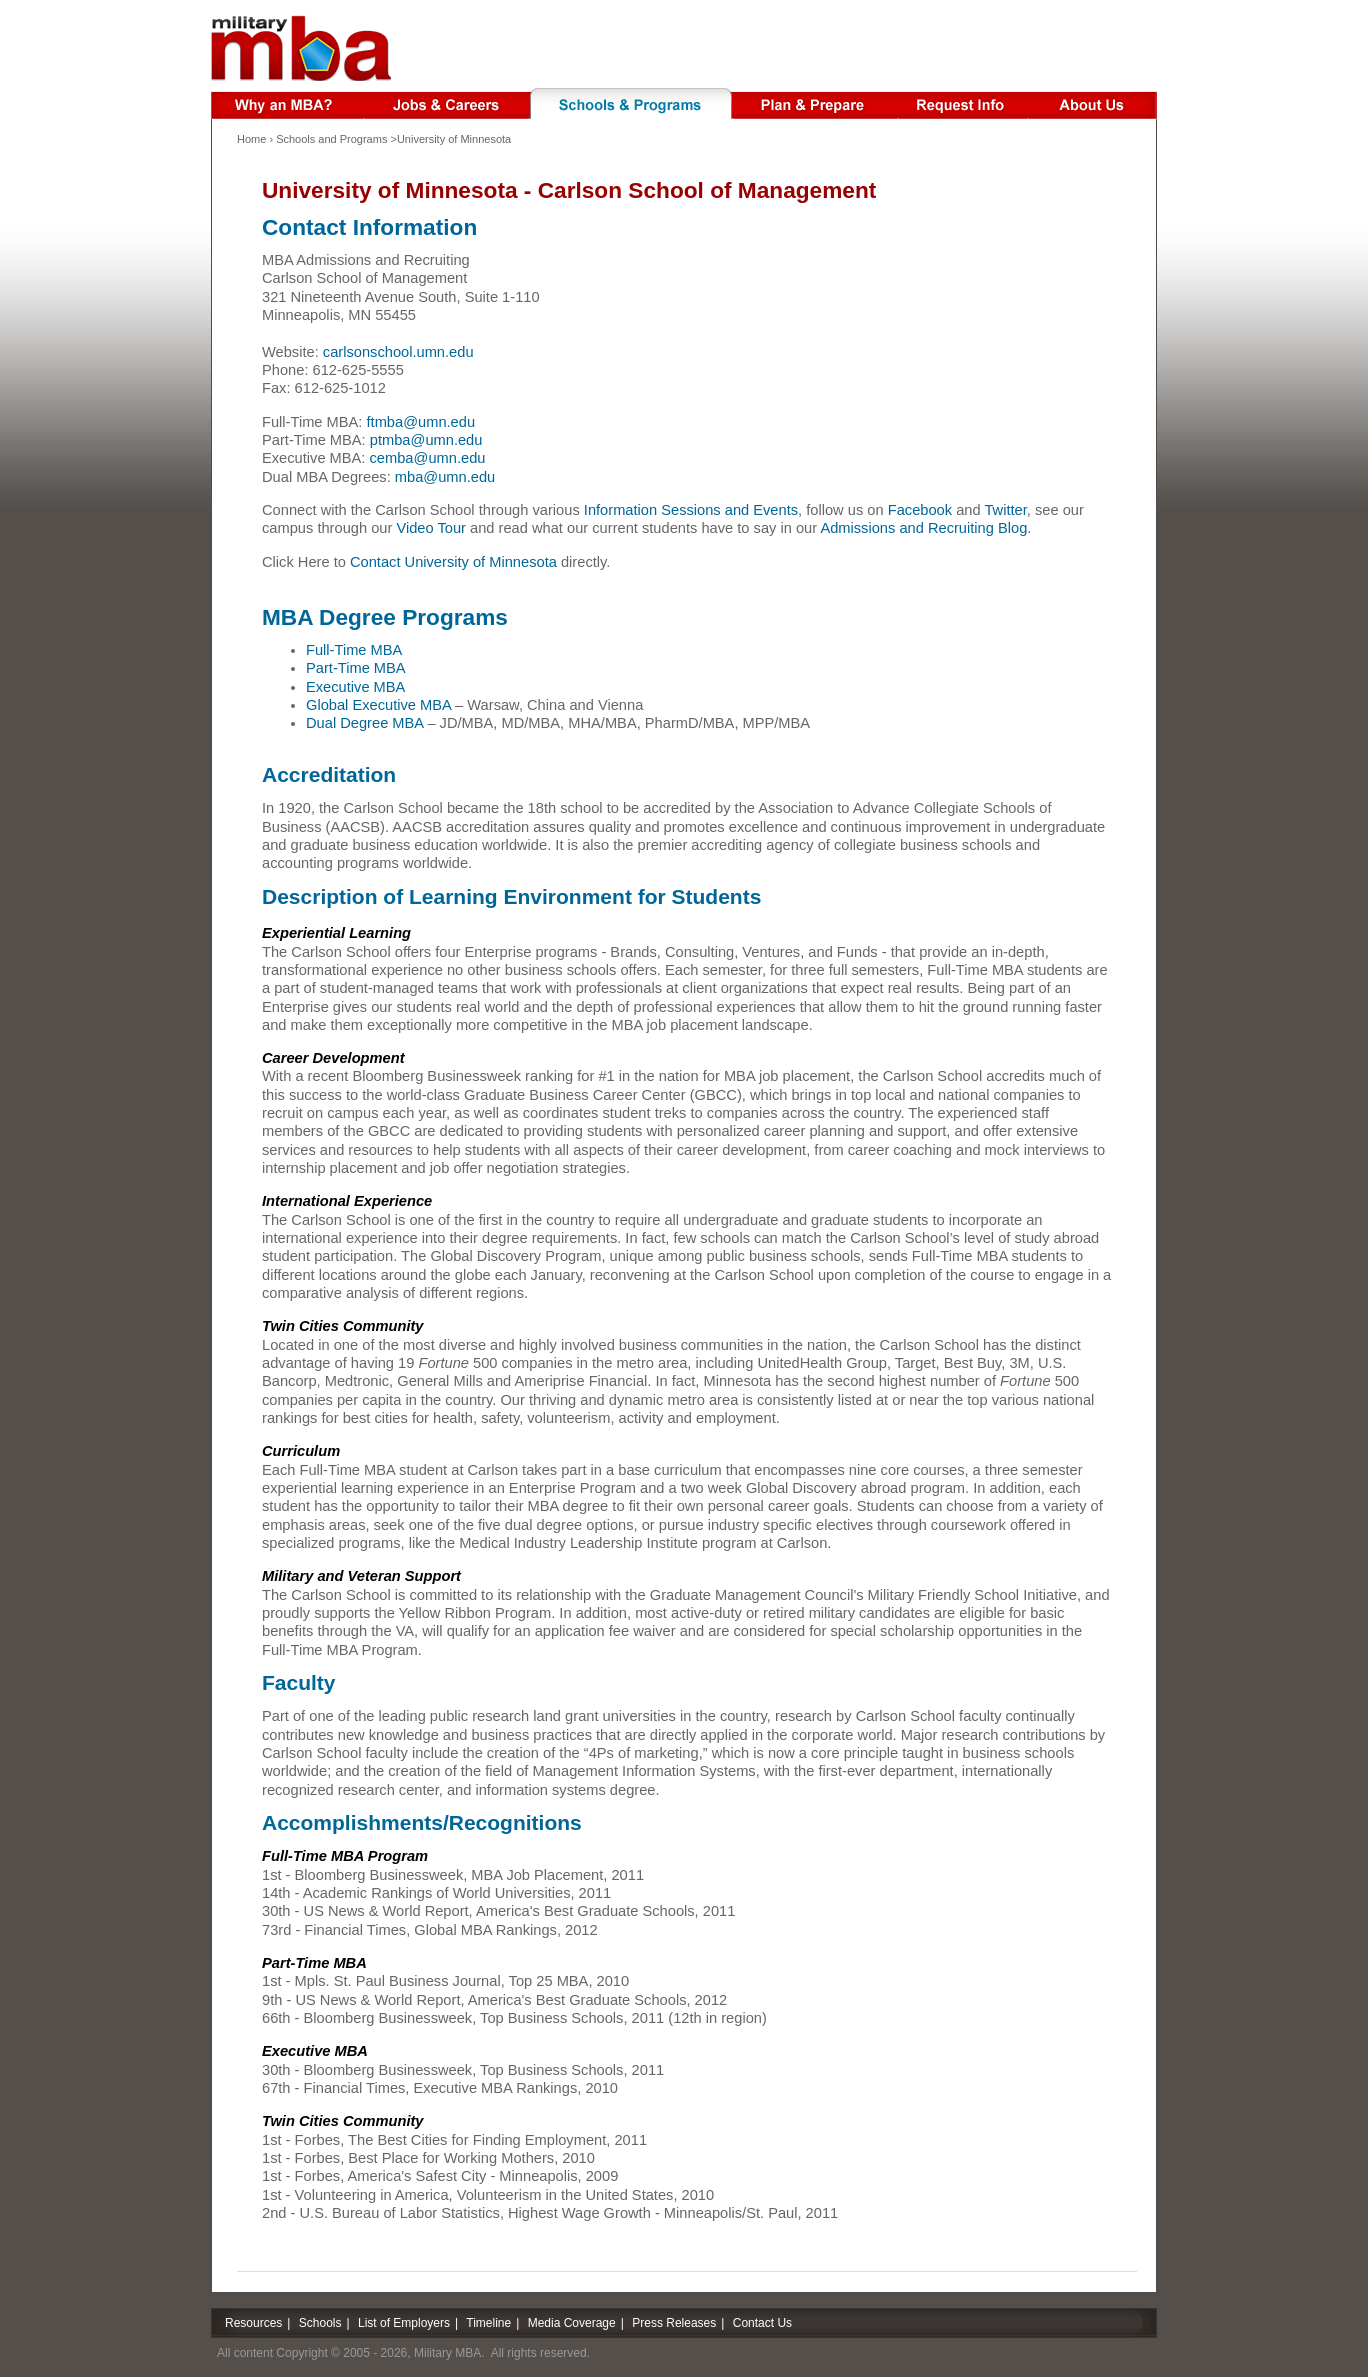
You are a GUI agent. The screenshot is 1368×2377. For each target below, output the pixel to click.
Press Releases (674, 2323)
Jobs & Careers (446, 103)
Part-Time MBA (356, 668)
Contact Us (762, 2323)
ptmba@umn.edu (426, 440)
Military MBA (301, 48)
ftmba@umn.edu (421, 422)
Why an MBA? (287, 103)
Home (251, 139)
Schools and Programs (331, 139)
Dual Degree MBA (364, 723)
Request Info (963, 103)
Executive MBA (355, 687)
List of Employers (404, 2323)
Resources (253, 2323)
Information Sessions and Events (691, 510)
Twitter (1005, 510)
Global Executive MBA (378, 705)
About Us (1093, 103)
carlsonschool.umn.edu (398, 352)
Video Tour (431, 528)
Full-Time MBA (354, 650)
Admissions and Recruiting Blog (923, 528)
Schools (320, 2323)
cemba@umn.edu (428, 458)
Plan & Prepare (815, 103)
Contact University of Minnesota (453, 562)
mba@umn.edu (445, 477)
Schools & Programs (631, 103)
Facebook (920, 510)
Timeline (488, 2323)
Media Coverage (572, 2323)
